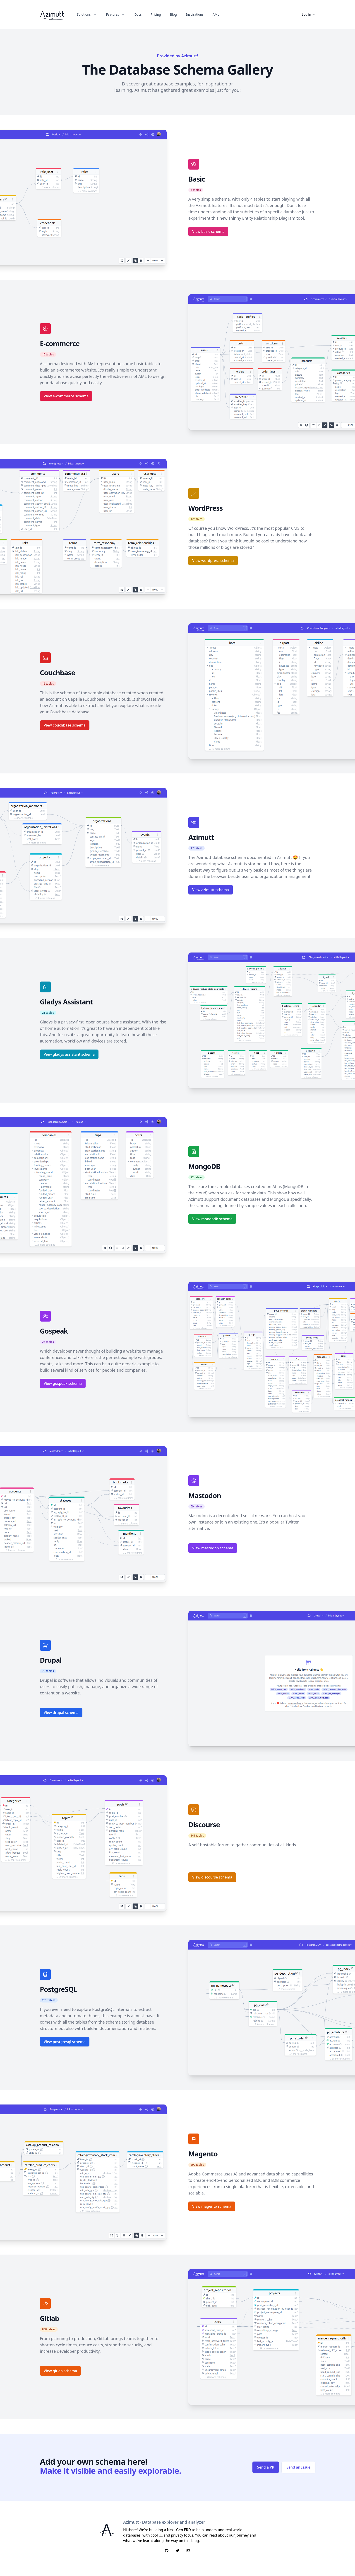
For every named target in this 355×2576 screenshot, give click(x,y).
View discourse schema (212, 1877)
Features (115, 14)
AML (216, 14)
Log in (308, 14)
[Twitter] (177, 2550)
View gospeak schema (63, 1383)
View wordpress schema (213, 560)
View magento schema (211, 2206)
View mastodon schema (212, 1548)
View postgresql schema (65, 2041)
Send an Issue (298, 2467)
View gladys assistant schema (69, 1054)
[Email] (188, 2550)
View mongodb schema (212, 1218)
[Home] (52, 14)
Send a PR (265, 2467)
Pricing (156, 14)
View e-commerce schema (66, 396)
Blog (173, 14)
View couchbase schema (65, 725)
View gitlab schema (60, 2370)
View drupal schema (61, 1712)
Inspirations (195, 14)
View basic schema (208, 231)
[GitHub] (166, 2550)
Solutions (87, 14)
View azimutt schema (210, 889)
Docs (138, 14)
